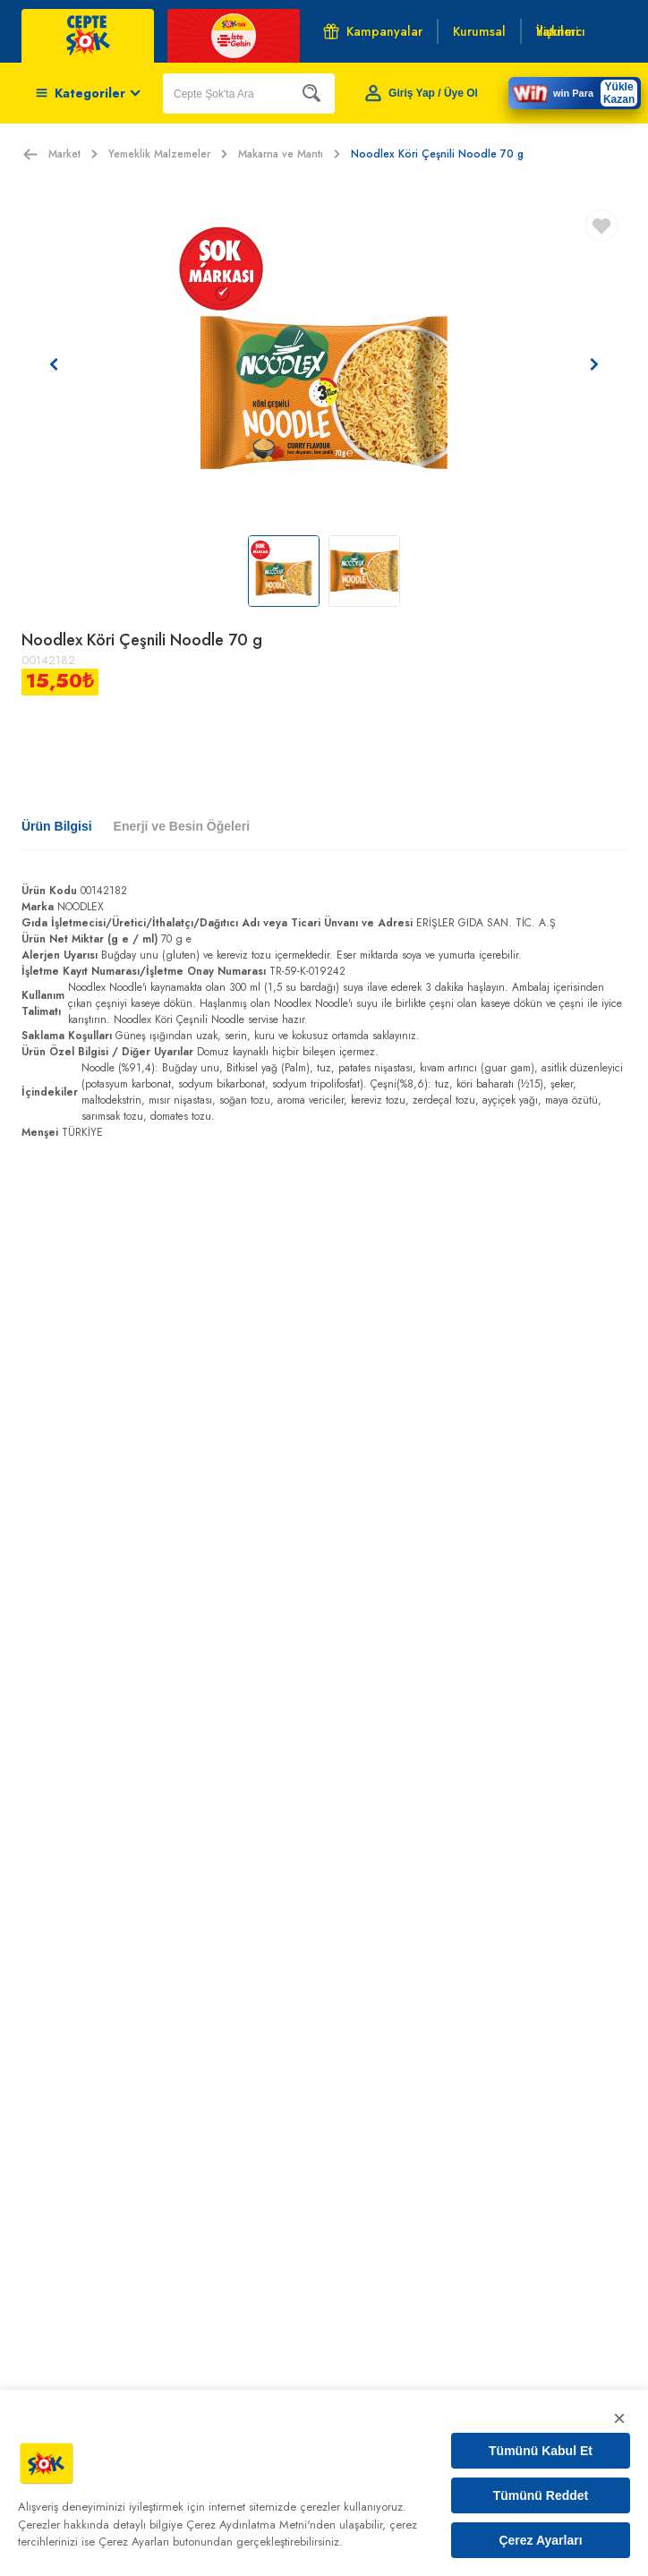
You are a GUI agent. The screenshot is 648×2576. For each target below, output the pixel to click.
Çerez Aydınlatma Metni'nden (261, 2524)
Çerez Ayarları (540, 2540)
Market (73, 154)
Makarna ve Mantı (289, 154)
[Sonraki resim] (594, 364)
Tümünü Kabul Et (541, 2451)
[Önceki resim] (53, 364)
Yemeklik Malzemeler (167, 154)
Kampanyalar (372, 31)
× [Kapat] (619, 2418)
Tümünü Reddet (541, 2495)
